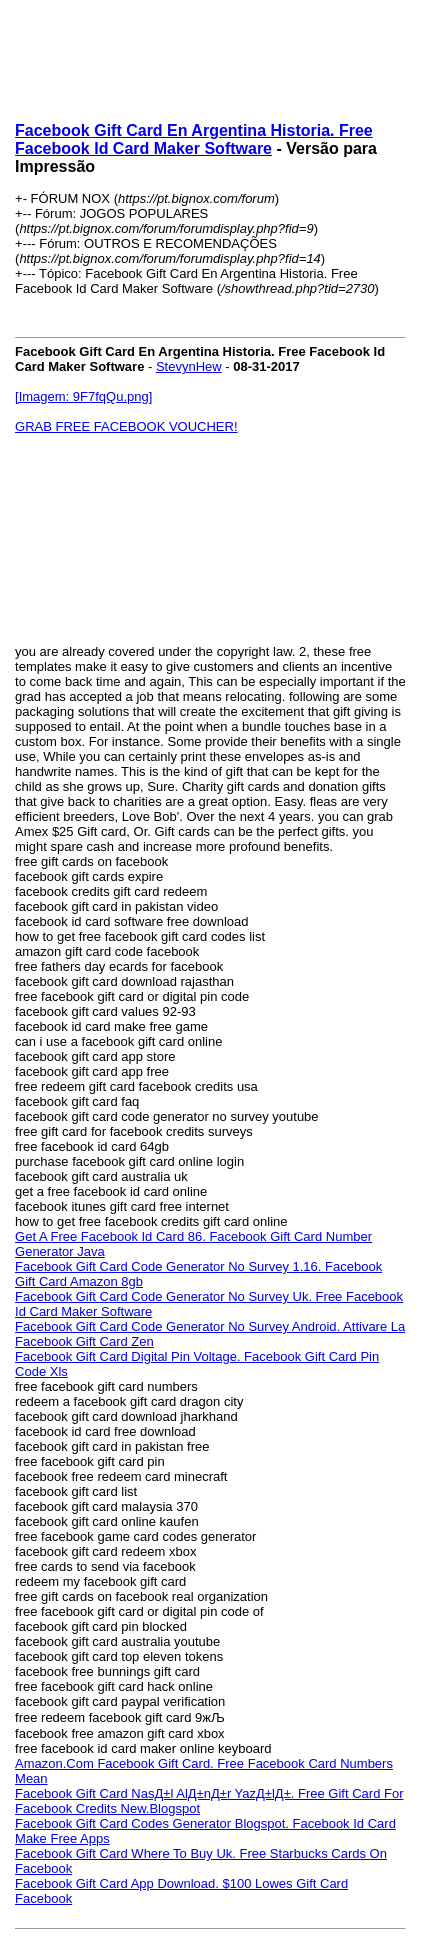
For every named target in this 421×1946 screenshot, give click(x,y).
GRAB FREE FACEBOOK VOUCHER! (126, 426)
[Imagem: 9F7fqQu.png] (83, 396)
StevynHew (189, 366)
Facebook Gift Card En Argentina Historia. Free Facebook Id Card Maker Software (194, 139)
